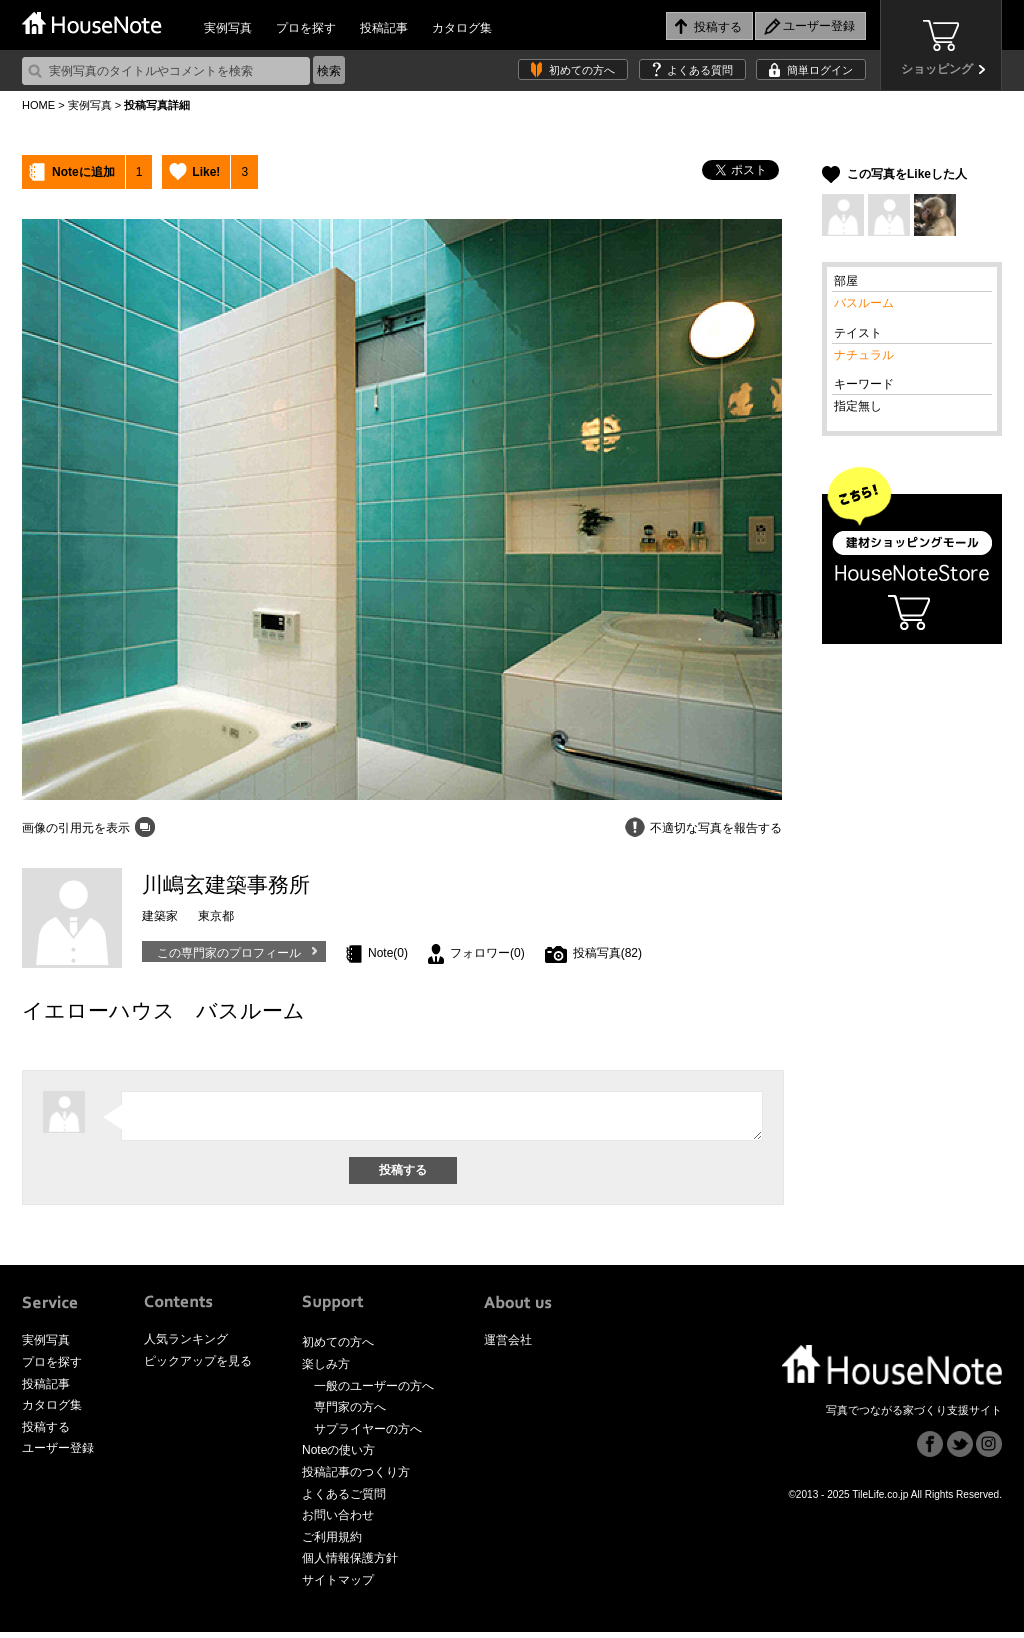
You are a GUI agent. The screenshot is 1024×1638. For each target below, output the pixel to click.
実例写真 (228, 28)
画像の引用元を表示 (76, 828)
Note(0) (388, 953)
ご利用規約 (332, 1543)
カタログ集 (462, 28)
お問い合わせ (338, 1521)
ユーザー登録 (58, 1454)
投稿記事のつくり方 (356, 1478)
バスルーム (864, 303)
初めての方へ (582, 70)
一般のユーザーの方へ (374, 1392)
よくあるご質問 (344, 1500)
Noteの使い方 (338, 1456)
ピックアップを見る (198, 1367)
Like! (206, 172)
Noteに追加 (83, 172)
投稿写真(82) (607, 953)
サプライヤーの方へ (368, 1435)
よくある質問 (700, 70)
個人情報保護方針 (350, 1564)
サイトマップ (338, 1586)
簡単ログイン (820, 70)
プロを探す (306, 28)
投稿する (46, 1433)
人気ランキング (186, 1345)
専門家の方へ (350, 1413)
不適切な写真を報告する (716, 828)
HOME (38, 105)
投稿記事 (384, 28)
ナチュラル (864, 355)
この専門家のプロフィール (229, 953)
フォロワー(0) (487, 953)
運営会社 (508, 1346)
